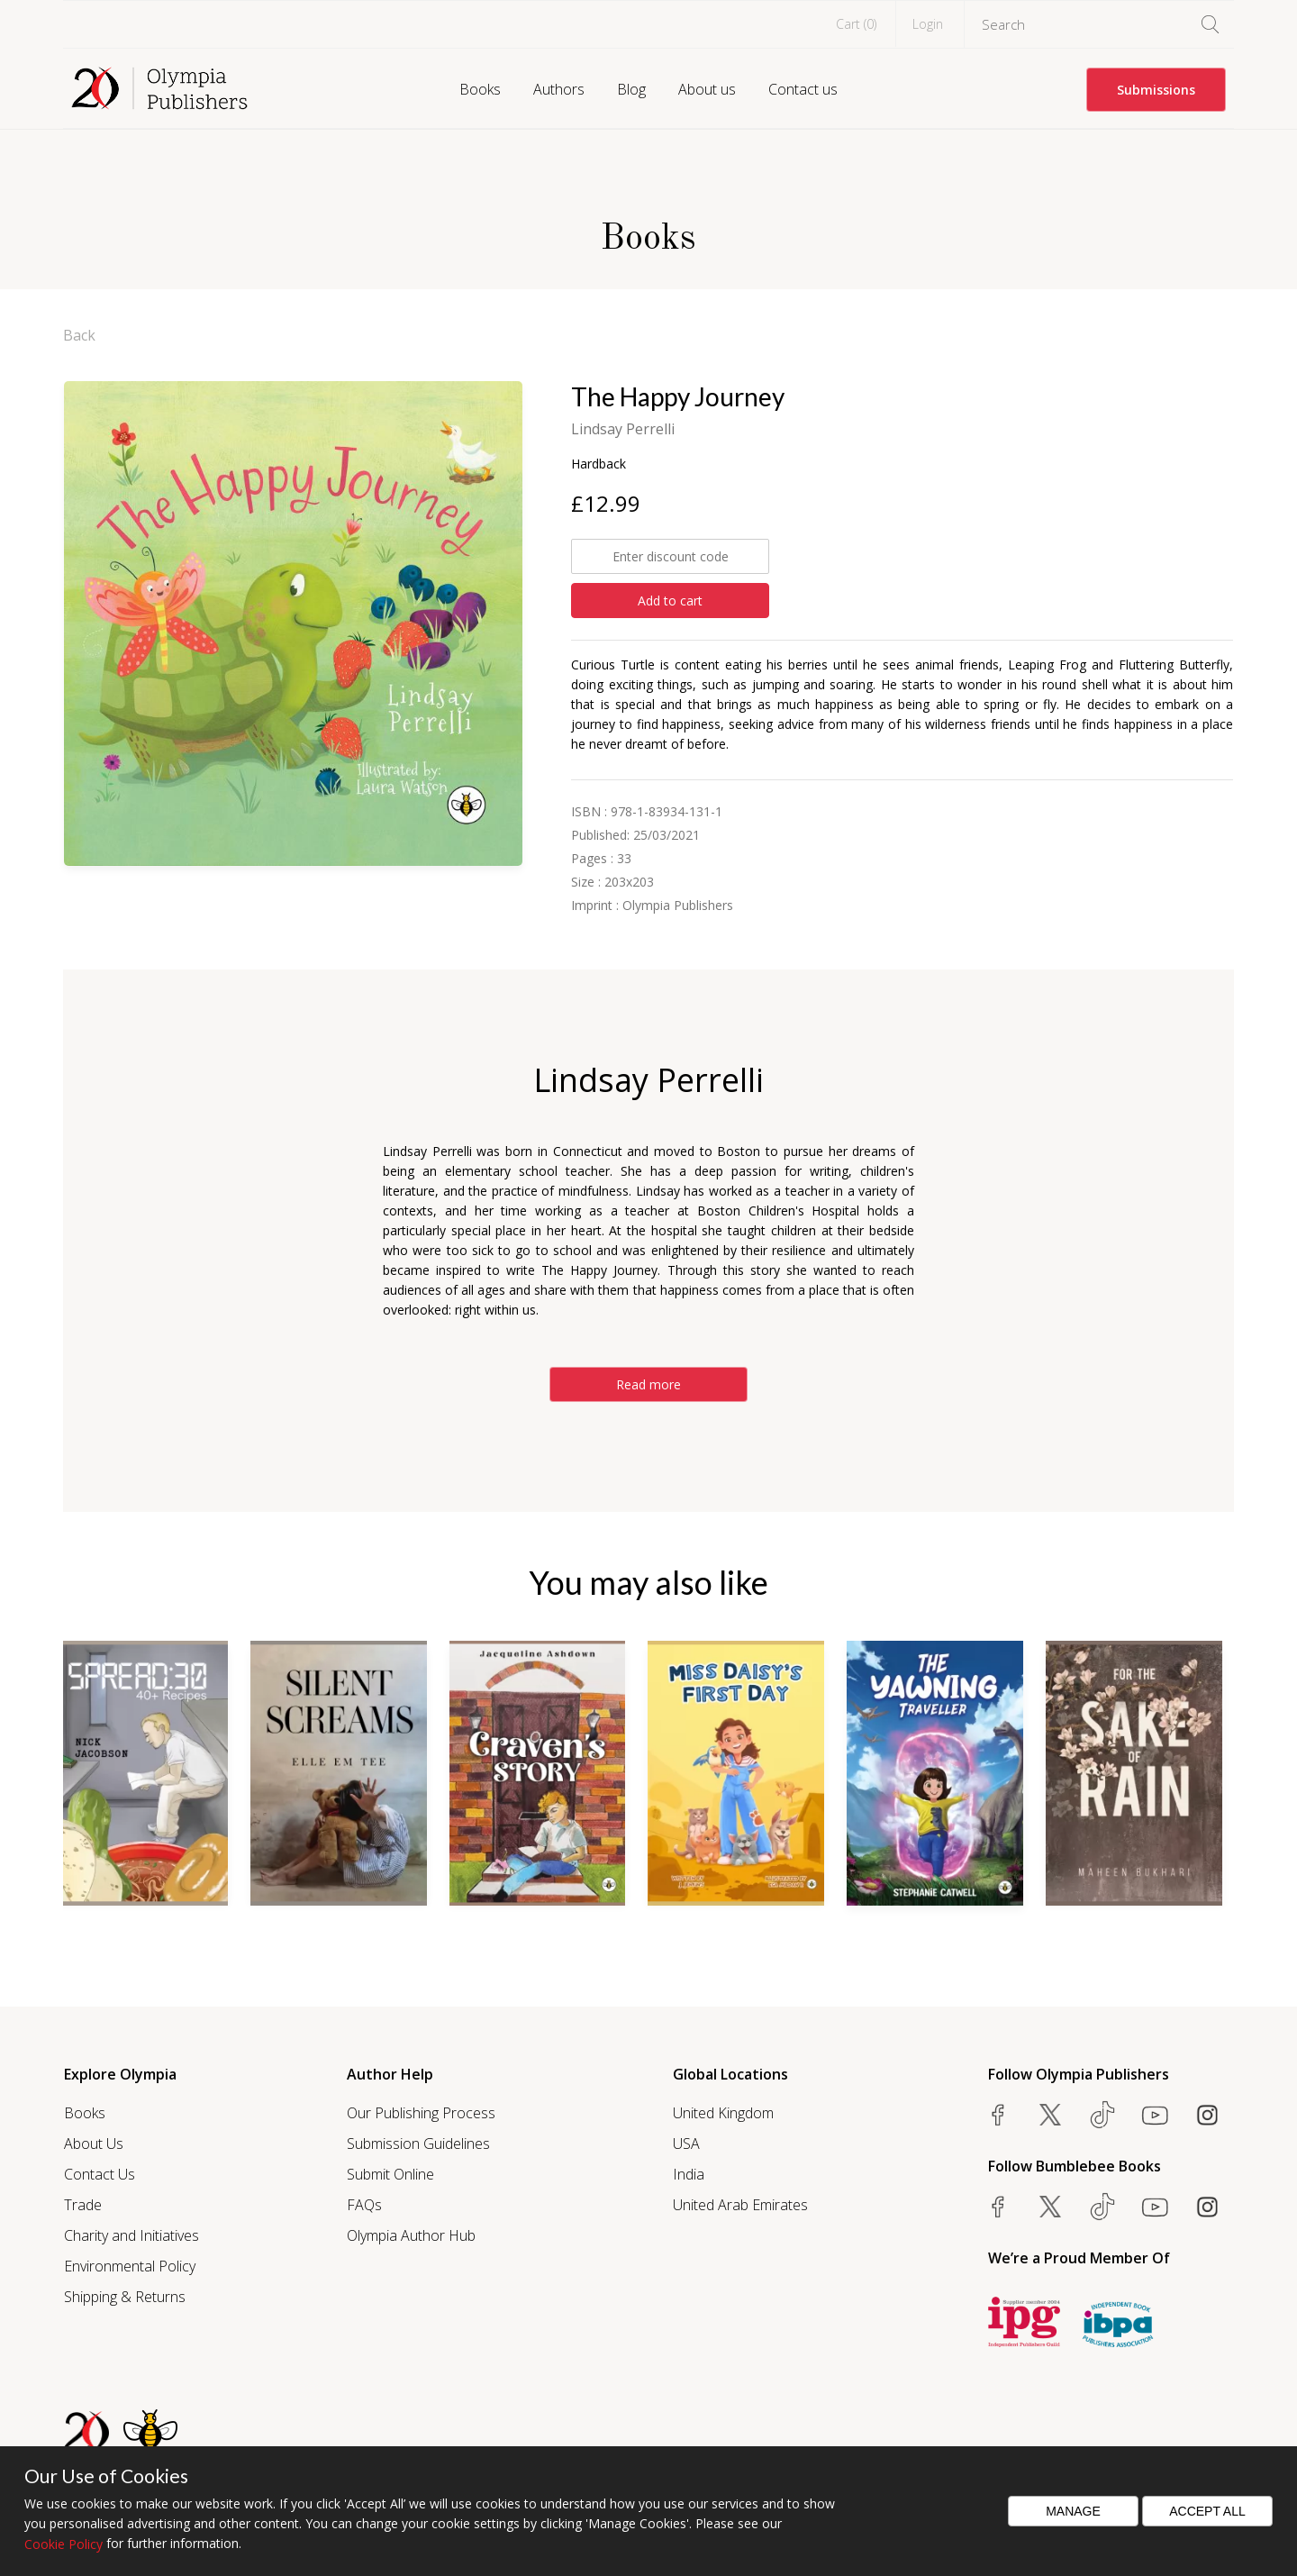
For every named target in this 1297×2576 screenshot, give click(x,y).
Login (927, 23)
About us (707, 89)
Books (480, 89)
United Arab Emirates (740, 2205)
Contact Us (99, 2174)
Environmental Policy (129, 2266)
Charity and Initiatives (131, 2235)
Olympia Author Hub (411, 2235)
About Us (93, 2143)
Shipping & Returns (125, 2297)
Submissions (1156, 89)
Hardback (598, 463)
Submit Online (390, 2174)
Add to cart (670, 600)
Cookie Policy (63, 2544)
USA (686, 2143)
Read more (648, 1384)
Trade (83, 2205)
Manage (1073, 2511)
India (688, 2174)
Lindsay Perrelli (623, 429)
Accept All (1207, 2511)
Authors (559, 89)
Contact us (803, 89)
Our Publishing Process (421, 2113)
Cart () (856, 23)
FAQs (364, 2205)
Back (79, 335)
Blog (631, 89)
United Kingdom (723, 2113)
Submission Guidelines (418, 2143)
